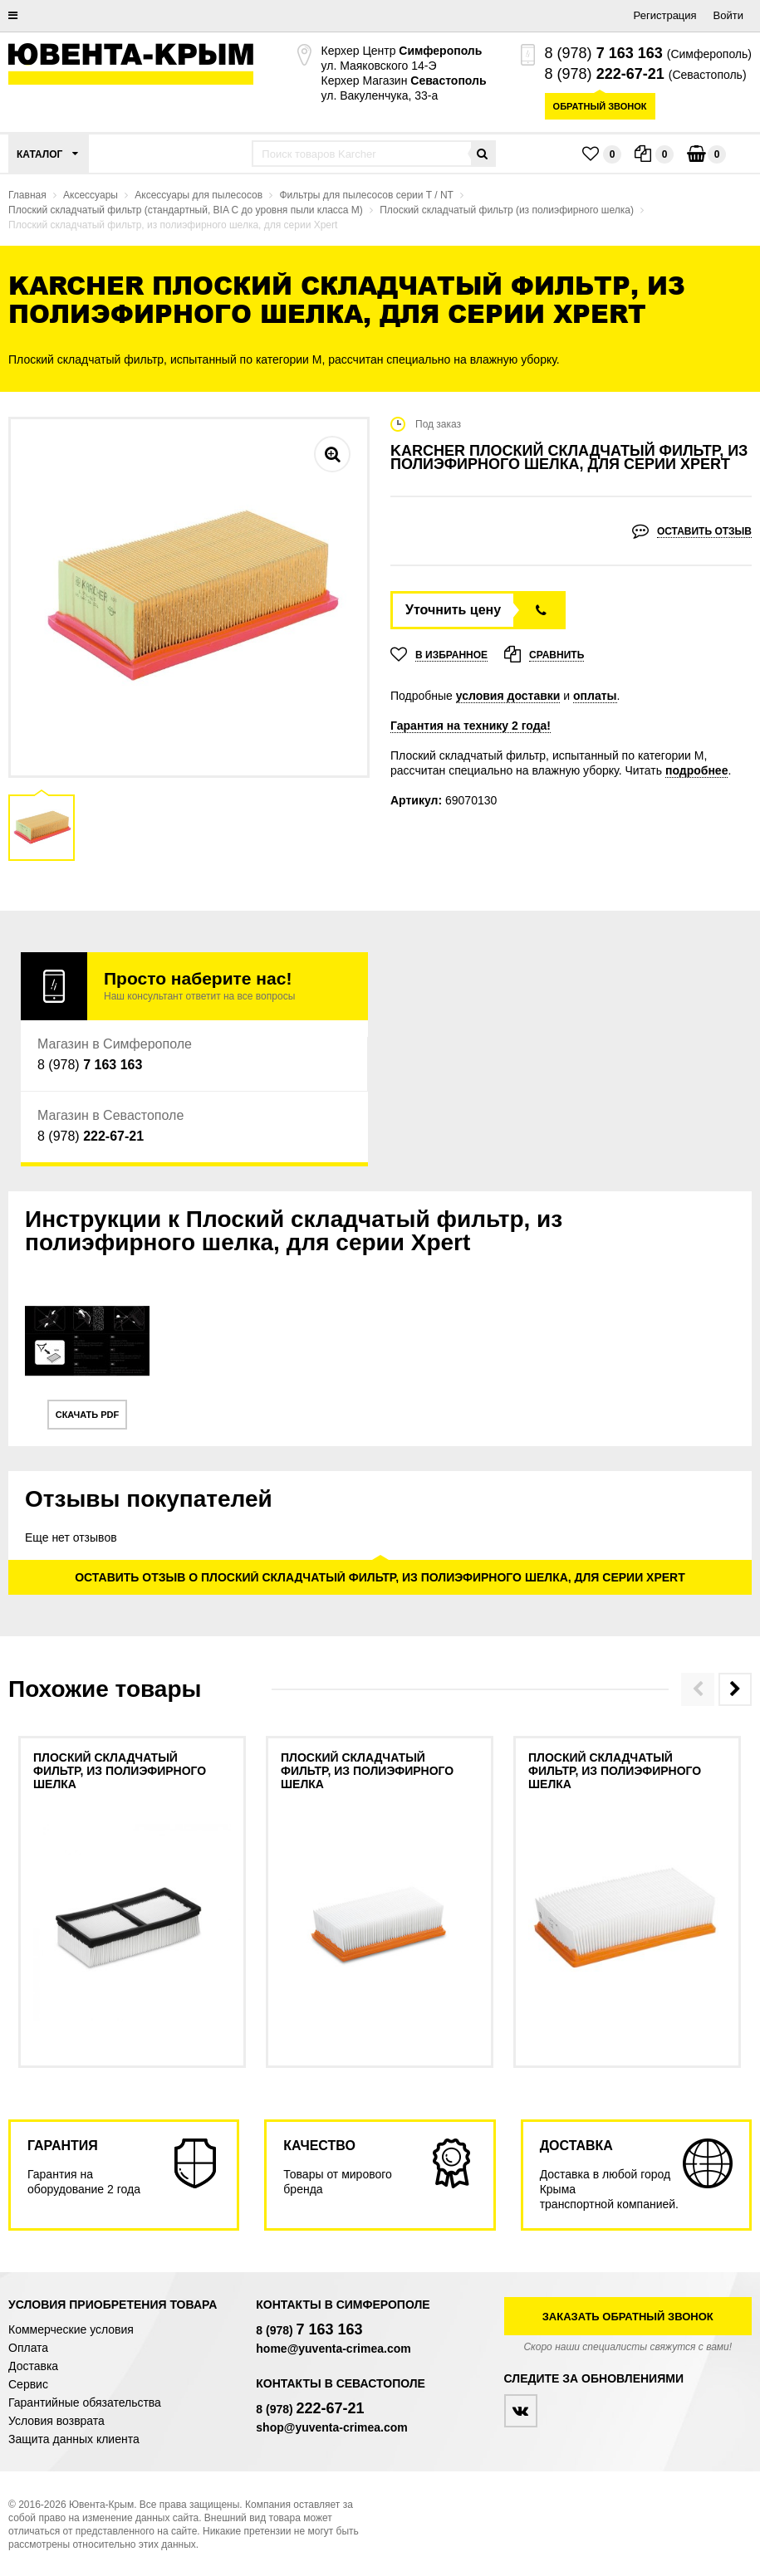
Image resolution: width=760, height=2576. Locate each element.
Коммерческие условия (71, 2329)
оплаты (595, 695)
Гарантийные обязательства (84, 2402)
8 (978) (604, 53)
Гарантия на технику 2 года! (470, 725)
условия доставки (508, 695)
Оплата (28, 2347)
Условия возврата (56, 2420)
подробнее (696, 770)
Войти (728, 15)
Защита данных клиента (74, 2439)
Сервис (28, 2384)
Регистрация (665, 15)
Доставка (33, 2366)
